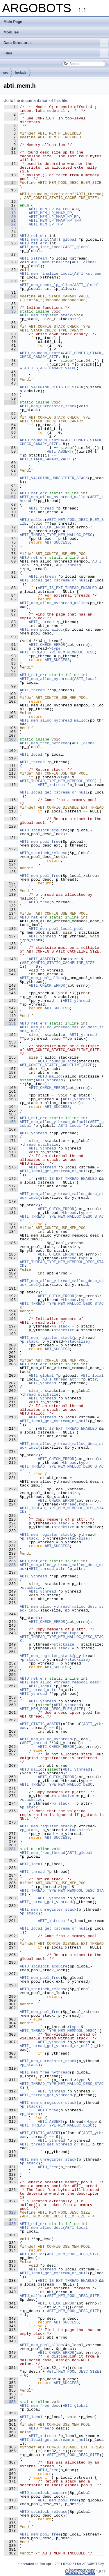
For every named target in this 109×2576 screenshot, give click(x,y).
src (5, 72)
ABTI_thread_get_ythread (46, 1902)
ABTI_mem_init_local (41, 247)
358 (10, 2401)
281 (10, 1849)
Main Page (12, 22)
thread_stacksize (40, 1144)
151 (10, 1023)
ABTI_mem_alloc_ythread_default (54, 1121)
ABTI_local (85, 678)
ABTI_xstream (33, 258)
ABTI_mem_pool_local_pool (56, 928)
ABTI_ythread (42, 936)
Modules (11, 32)
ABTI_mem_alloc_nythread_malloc (54, 497)
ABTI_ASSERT (59, 451)
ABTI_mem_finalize (50, 262)
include (21, 72)
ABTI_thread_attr (60, 1379)
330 (10, 2223)
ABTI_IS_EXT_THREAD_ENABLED (67, 587)
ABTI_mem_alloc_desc (41, 2227)
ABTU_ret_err (33, 235)
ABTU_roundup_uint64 (41, 353)
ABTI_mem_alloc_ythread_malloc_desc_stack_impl (62, 1029)
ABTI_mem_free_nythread (45, 743)
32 (10, 296)
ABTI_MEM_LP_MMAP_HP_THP (55, 220)
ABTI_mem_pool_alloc (41, 629)
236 (10, 1565)
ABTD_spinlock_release (43, 853)
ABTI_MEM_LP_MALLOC (49, 209)
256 (10, 1678)
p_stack (62, 1326)
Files (55, 53)
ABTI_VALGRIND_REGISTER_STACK (51, 387)
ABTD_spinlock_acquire (43, 830)
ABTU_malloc (32, 519)
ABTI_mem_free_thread (42, 1852)
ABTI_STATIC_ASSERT (40, 1724)
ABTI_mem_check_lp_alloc (46, 285)
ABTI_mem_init (34, 239)
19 (10, 213)
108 (10, 739)
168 (10, 1121)
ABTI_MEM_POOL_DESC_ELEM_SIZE (62, 521)
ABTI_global (63, 239)
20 (10, 216)
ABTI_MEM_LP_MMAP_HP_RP (54, 216)
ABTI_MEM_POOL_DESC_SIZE (73, 2254)
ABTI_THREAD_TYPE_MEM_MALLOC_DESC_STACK (62, 1218)
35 (10, 311)
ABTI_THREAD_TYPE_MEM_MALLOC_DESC (56, 534)
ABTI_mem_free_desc (40, 2405)
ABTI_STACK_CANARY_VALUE (50, 368)
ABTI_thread (41, 508)
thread (69, 1212)
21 (10, 220)
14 (10, 182)
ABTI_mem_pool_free (40, 841)
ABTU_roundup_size (57, 1061)
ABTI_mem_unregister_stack (48, 406)
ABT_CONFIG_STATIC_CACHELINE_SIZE (58, 962)
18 (10, 209)
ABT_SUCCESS (57, 542)
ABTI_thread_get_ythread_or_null (55, 2045)
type (55, 648)
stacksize (64, 1330)
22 (10, 224)
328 (10, 2212)
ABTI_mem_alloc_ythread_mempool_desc (59, 1682)
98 (10, 675)
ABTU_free (39, 902)
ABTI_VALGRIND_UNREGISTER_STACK (54, 478)
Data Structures (55, 43)
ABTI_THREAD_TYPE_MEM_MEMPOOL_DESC (57, 652)
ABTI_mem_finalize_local (46, 273)
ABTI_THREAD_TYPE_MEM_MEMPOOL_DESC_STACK (62, 1263)
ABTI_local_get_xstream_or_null (54, 580)
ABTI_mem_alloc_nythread (46, 678)
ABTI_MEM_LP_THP (46, 224)
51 (10, 402)
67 (10, 497)
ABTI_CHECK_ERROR (47, 527)
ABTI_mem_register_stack (46, 315)
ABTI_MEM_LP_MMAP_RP (50, 213)
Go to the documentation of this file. (35, 100)
